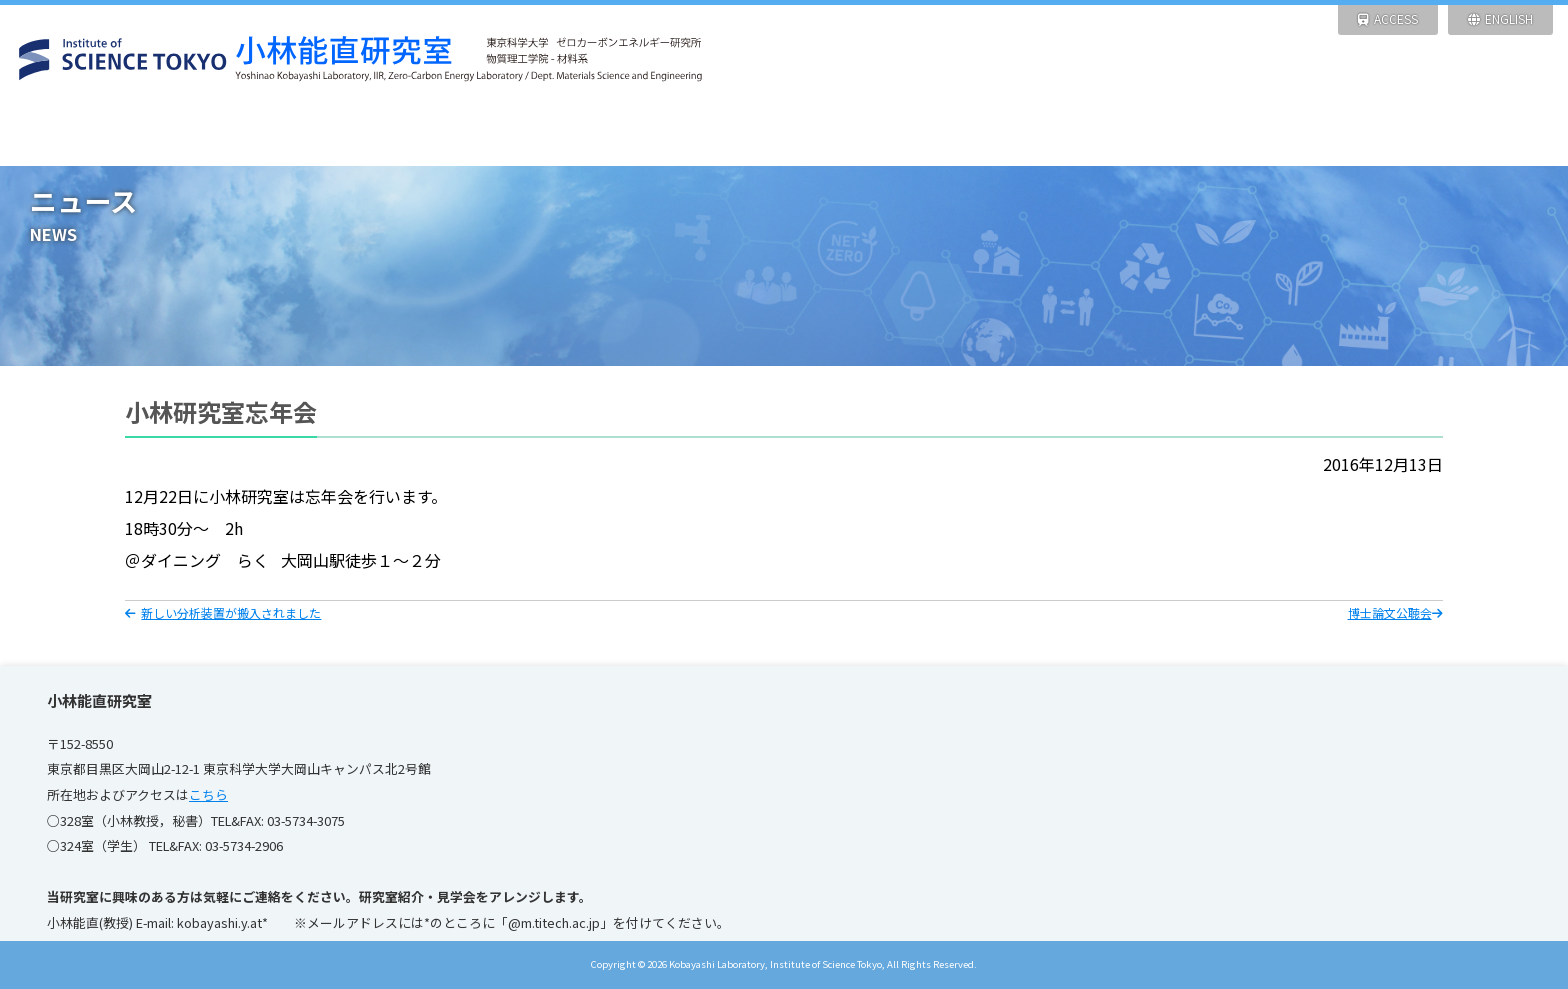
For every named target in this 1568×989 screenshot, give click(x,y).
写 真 (1273, 134)
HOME (97, 134)
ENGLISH (1500, 18)
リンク (1469, 134)
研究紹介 (489, 134)
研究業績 (881, 134)
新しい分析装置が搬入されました (223, 612)
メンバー (1077, 134)
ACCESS (1388, 18)
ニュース (293, 134)
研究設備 (685, 134)
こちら (208, 794)
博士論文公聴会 (1395, 612)
